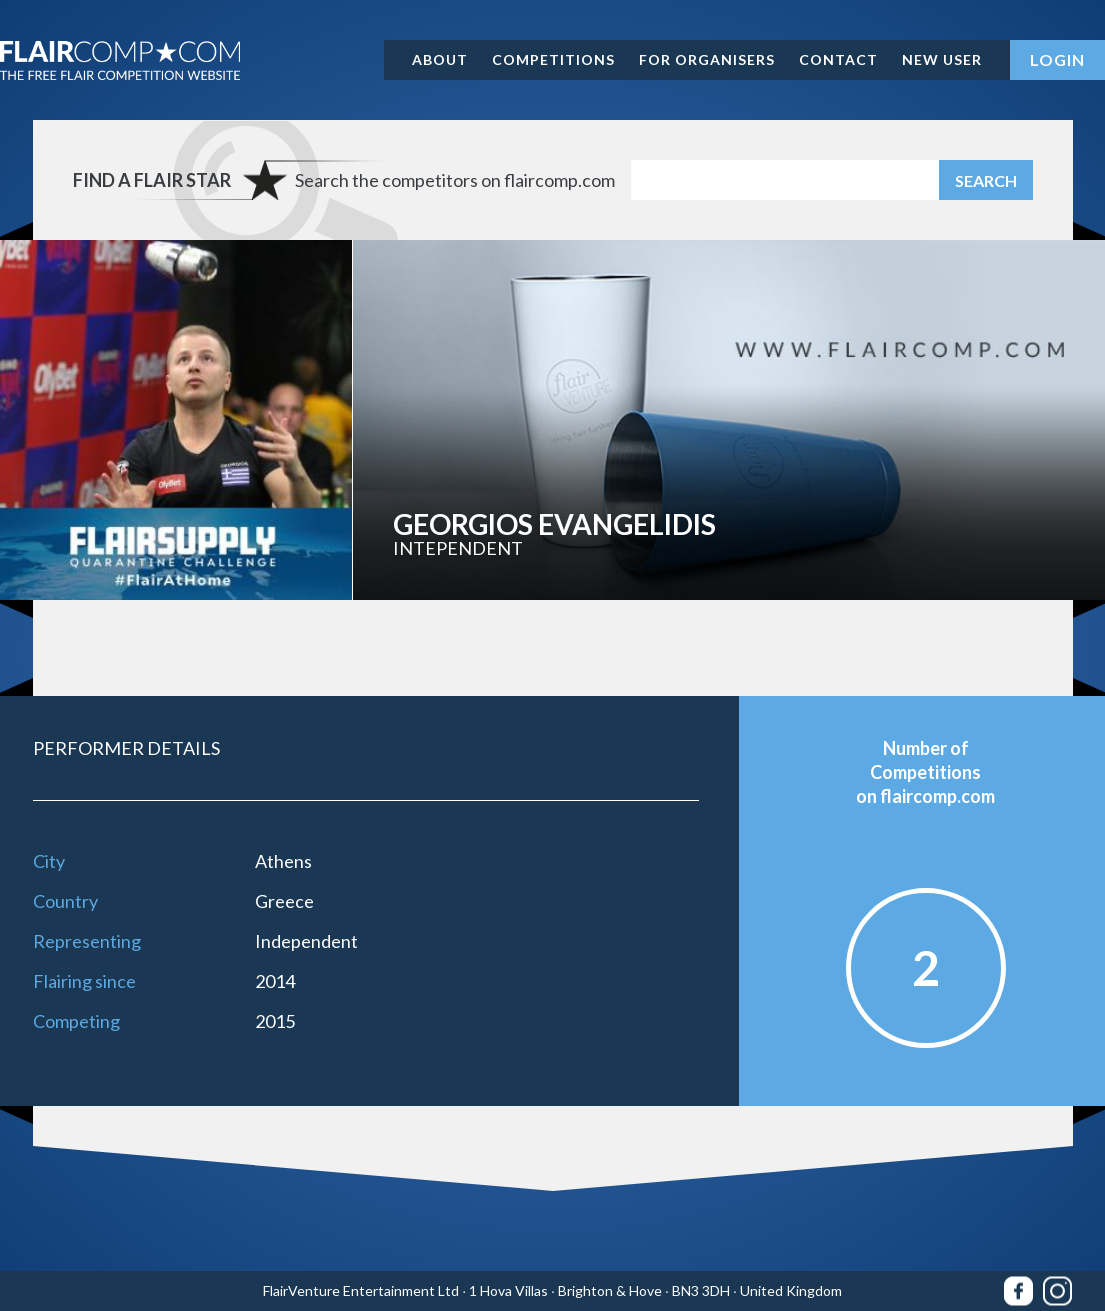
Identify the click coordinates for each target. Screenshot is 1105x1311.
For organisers (707, 59)
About (440, 59)
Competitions (553, 59)
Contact (838, 59)
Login (1057, 59)
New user (942, 59)
